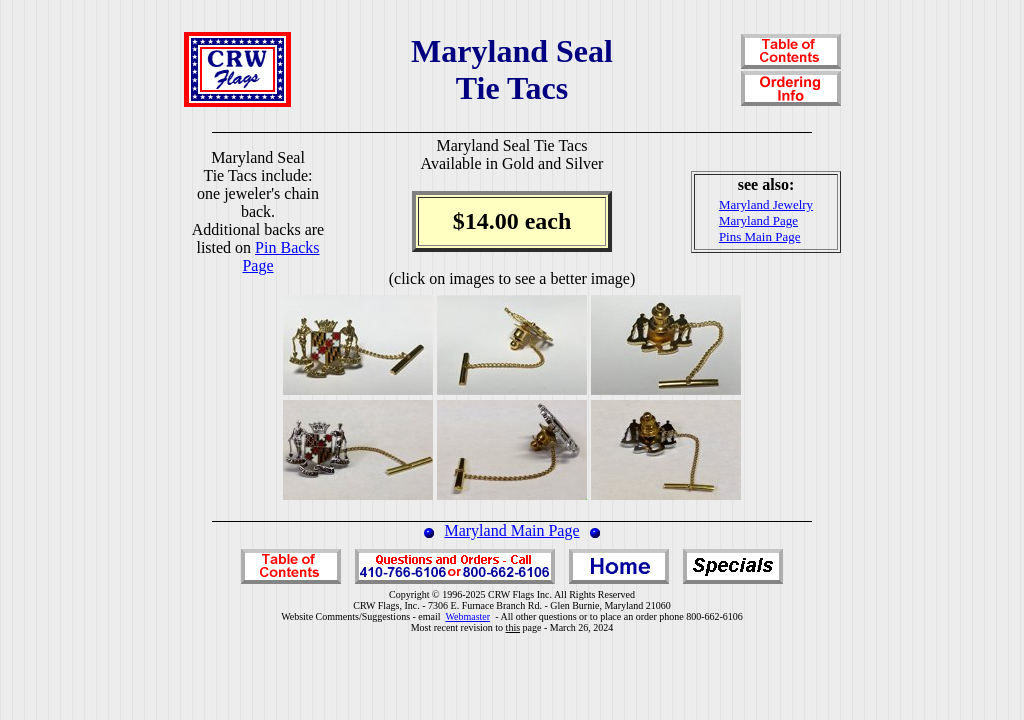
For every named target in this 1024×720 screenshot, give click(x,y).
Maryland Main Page (511, 530)
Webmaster (467, 616)
